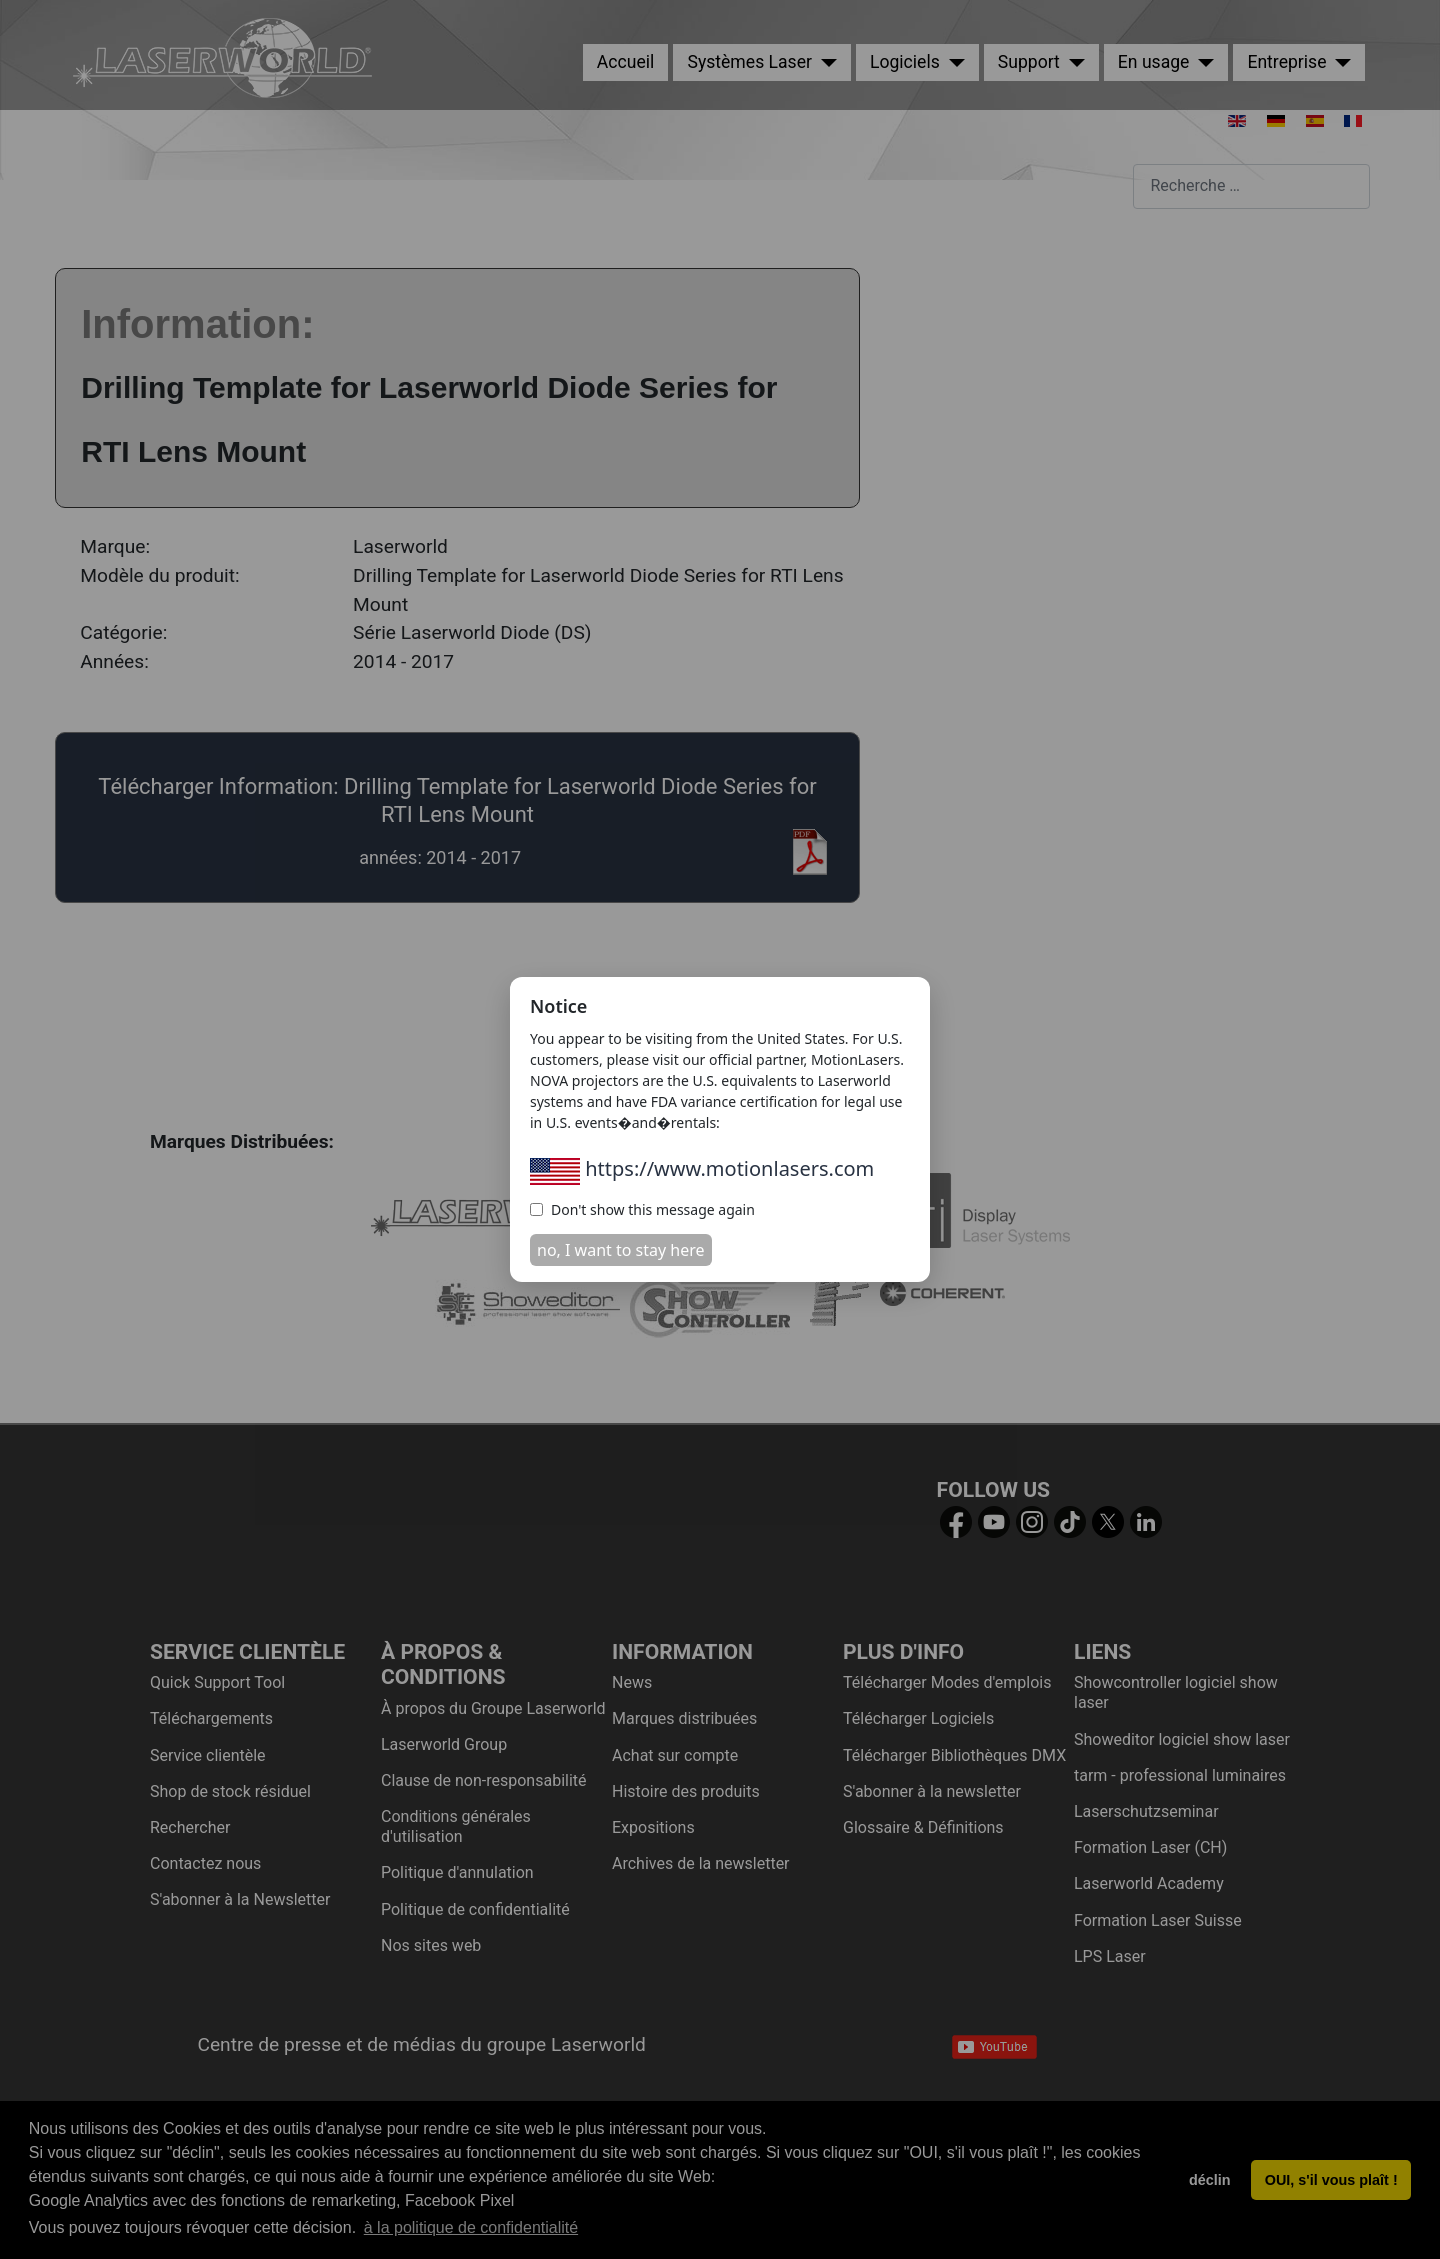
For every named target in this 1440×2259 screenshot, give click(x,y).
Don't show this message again (642, 1209)
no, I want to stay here (621, 1250)
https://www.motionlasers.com (702, 1168)
